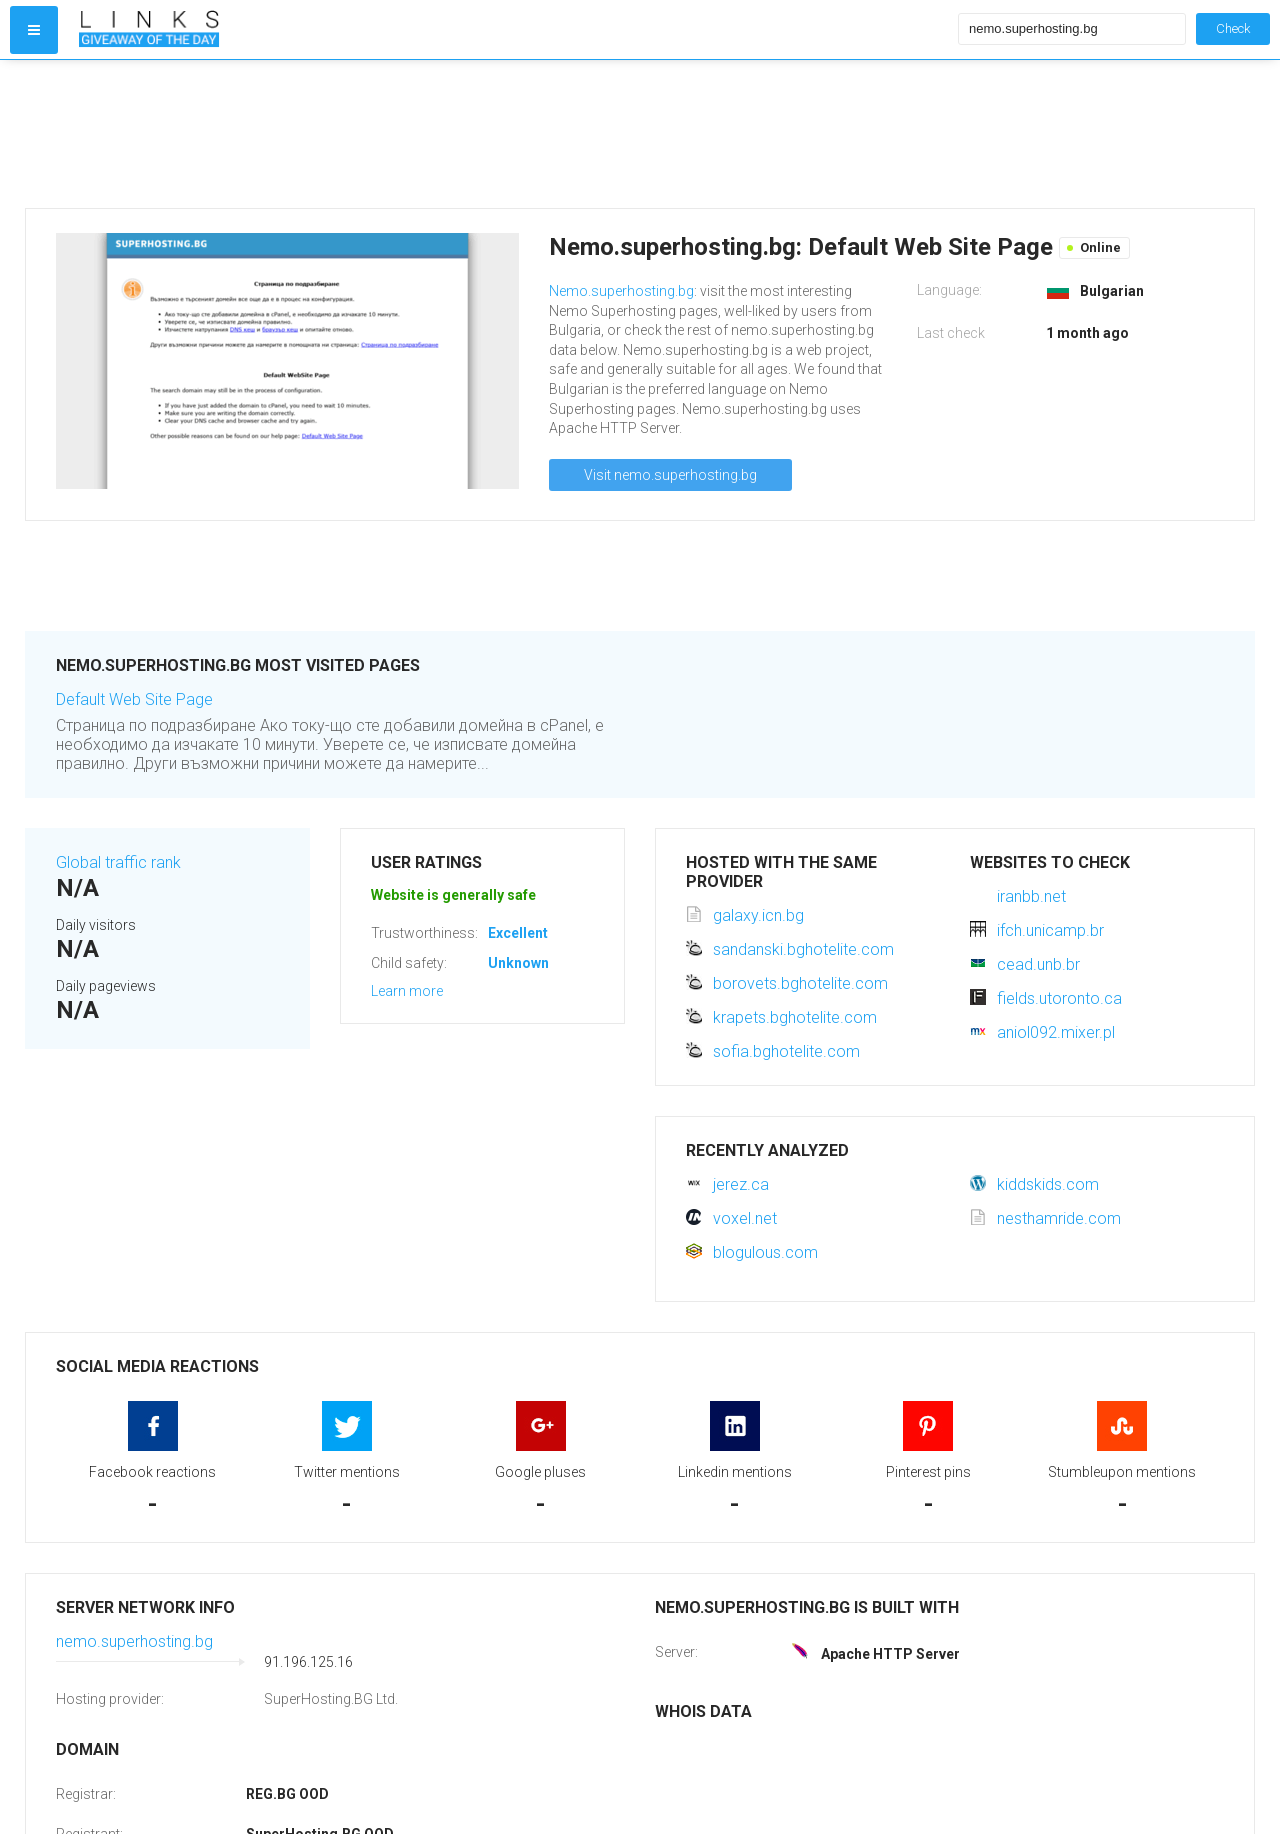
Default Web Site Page (134, 699)
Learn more (407, 991)
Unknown (518, 963)
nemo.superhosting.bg (134, 1641)
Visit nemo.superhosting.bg (670, 475)
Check (1233, 28)
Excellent (518, 933)
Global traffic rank (118, 862)
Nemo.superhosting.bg (621, 291)
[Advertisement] (514, 134)
